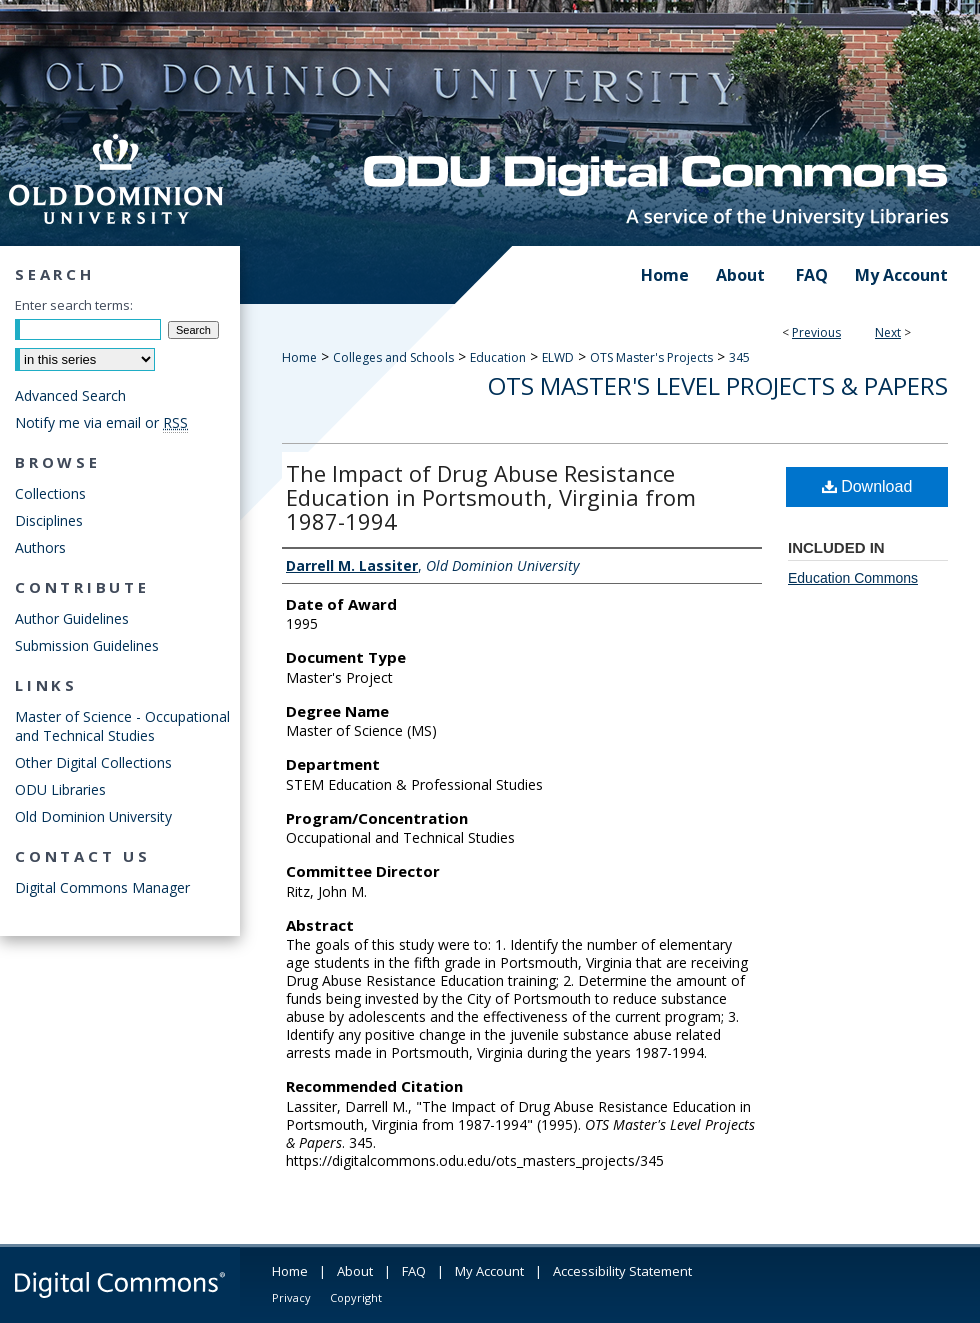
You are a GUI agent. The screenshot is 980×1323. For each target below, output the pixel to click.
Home (299, 357)
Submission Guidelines (87, 645)
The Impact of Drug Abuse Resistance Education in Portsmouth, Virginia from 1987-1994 (491, 497)
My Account (489, 1271)
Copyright (356, 1297)
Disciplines (49, 520)
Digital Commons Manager (102, 887)
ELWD (558, 357)
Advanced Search (70, 395)
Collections (50, 493)
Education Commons (853, 578)
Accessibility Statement (622, 1271)
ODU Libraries (60, 789)
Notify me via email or (101, 422)
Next (888, 332)
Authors (40, 547)
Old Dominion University (93, 816)
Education (498, 357)
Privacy (291, 1297)
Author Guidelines (72, 618)
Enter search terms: (74, 305)
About (355, 1271)
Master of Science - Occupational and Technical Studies (122, 726)
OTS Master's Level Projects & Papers (718, 385)
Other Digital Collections (93, 762)
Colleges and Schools (393, 357)
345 (739, 357)
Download (867, 486)
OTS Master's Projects (651, 357)
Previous (816, 332)
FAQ (414, 1271)
